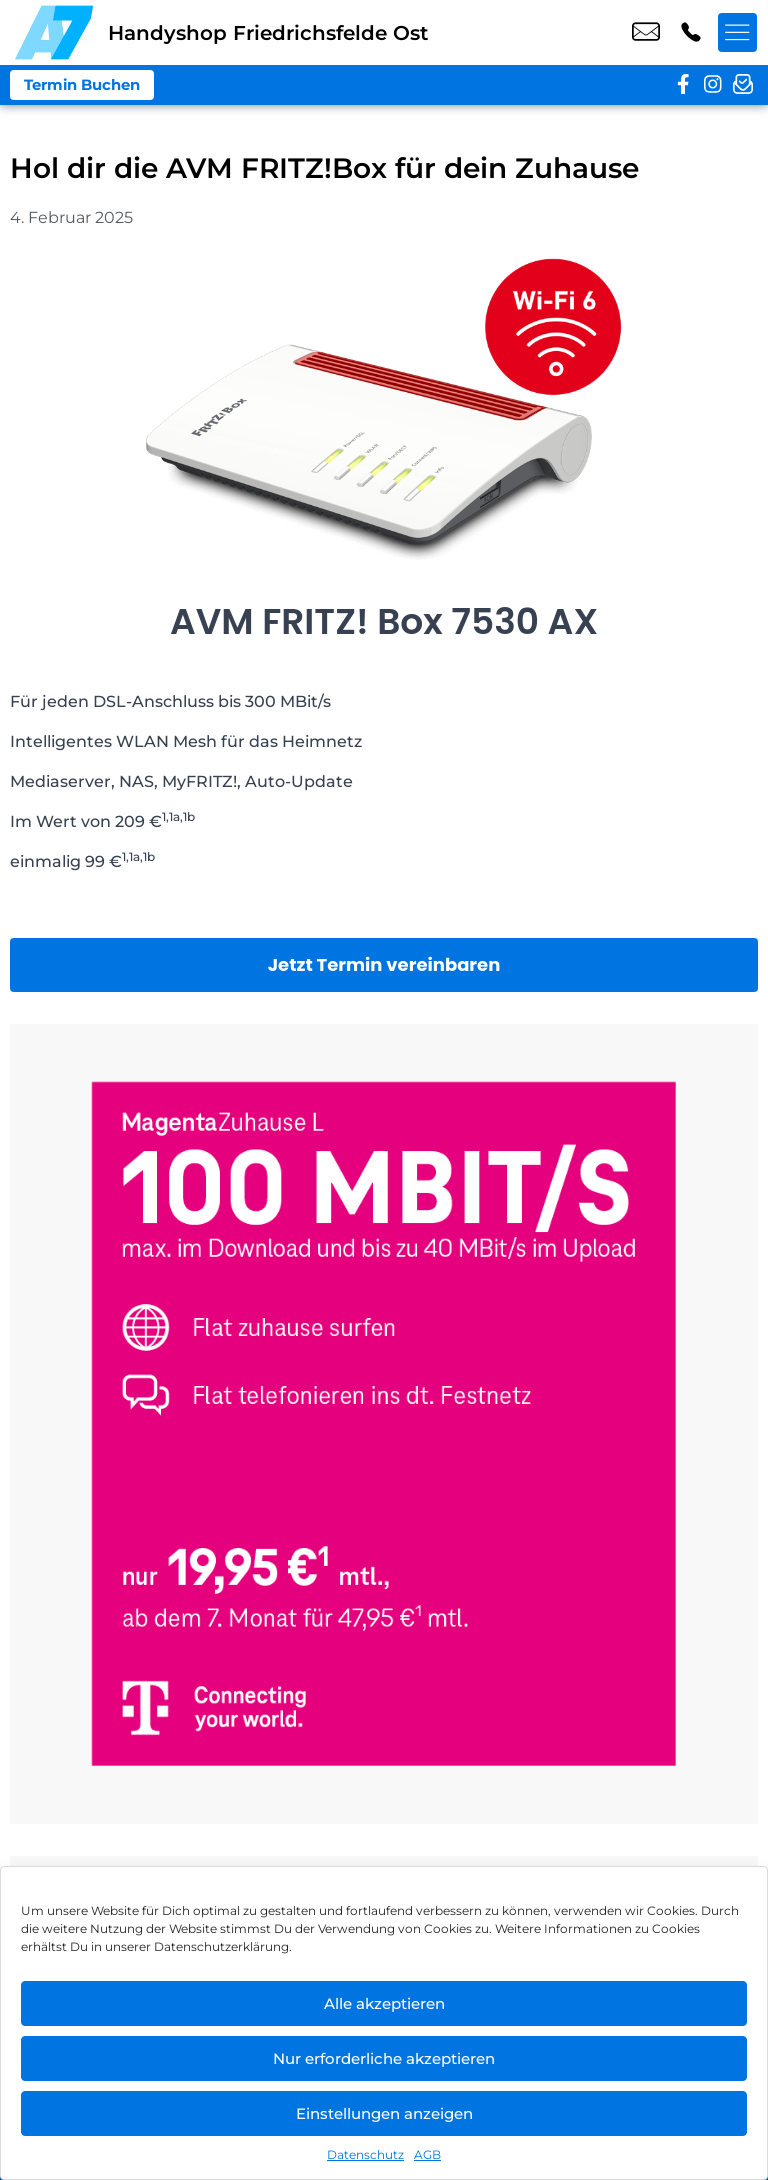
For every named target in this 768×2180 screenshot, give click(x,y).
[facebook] (683, 85)
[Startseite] (54, 32)
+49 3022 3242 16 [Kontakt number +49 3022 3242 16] (691, 33)
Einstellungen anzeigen (384, 2113)
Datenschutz (365, 2154)
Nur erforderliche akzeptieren (384, 2058)
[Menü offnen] (738, 33)
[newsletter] (743, 85)
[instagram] (713, 85)
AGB (427, 2154)
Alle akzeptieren (384, 2003)
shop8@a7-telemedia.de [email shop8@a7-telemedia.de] (646, 33)
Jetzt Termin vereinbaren (384, 964)
